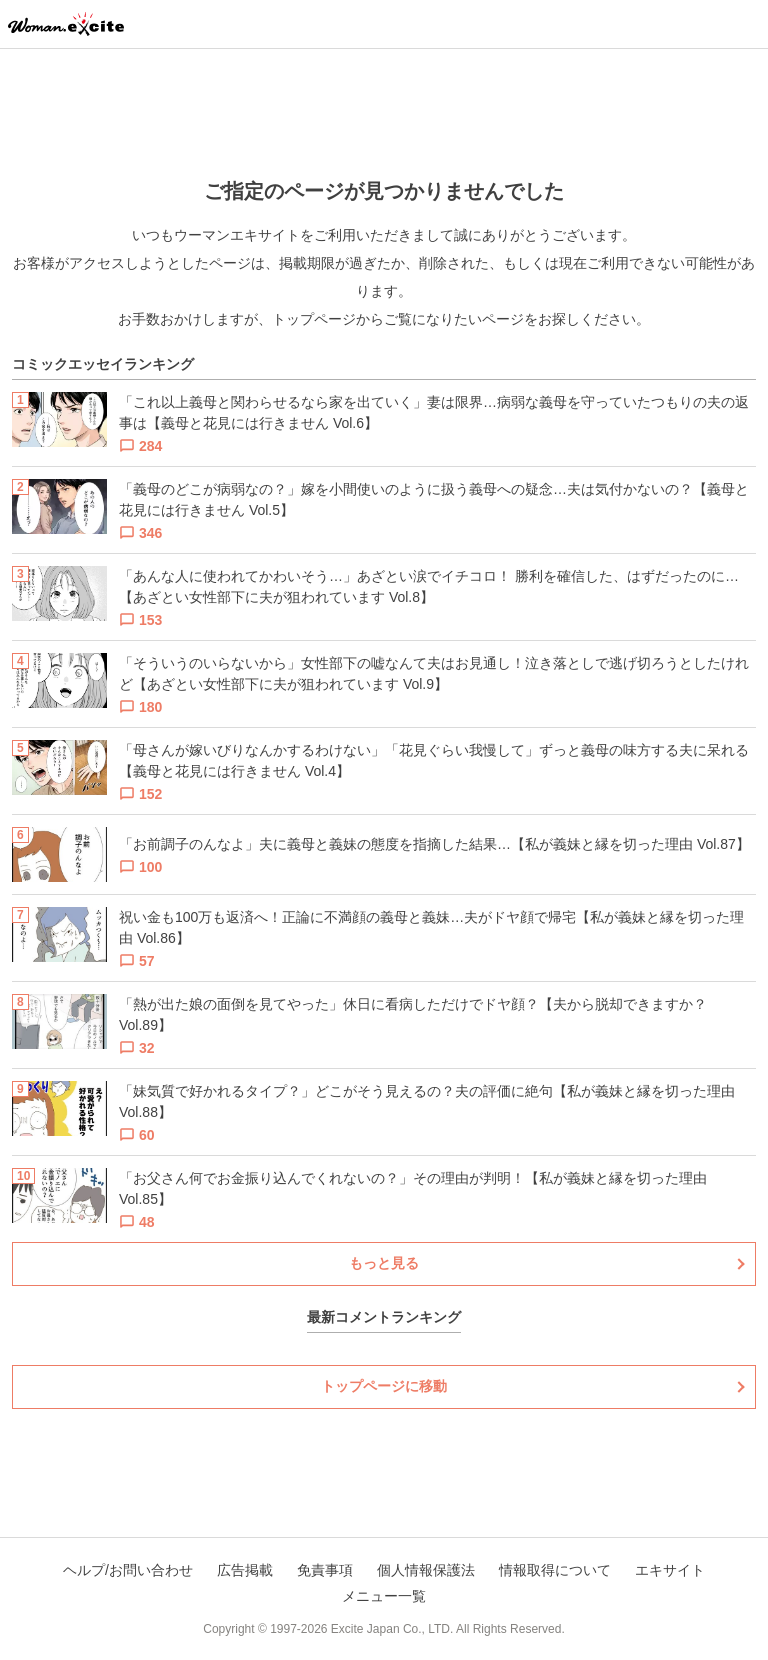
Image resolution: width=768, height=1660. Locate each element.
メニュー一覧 (384, 1596)
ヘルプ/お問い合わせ (128, 1570)
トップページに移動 (384, 1386)
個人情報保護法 (426, 1570)
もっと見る (384, 1263)
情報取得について (555, 1570)
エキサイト (670, 1570)
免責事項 (325, 1570)
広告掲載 (245, 1570)
